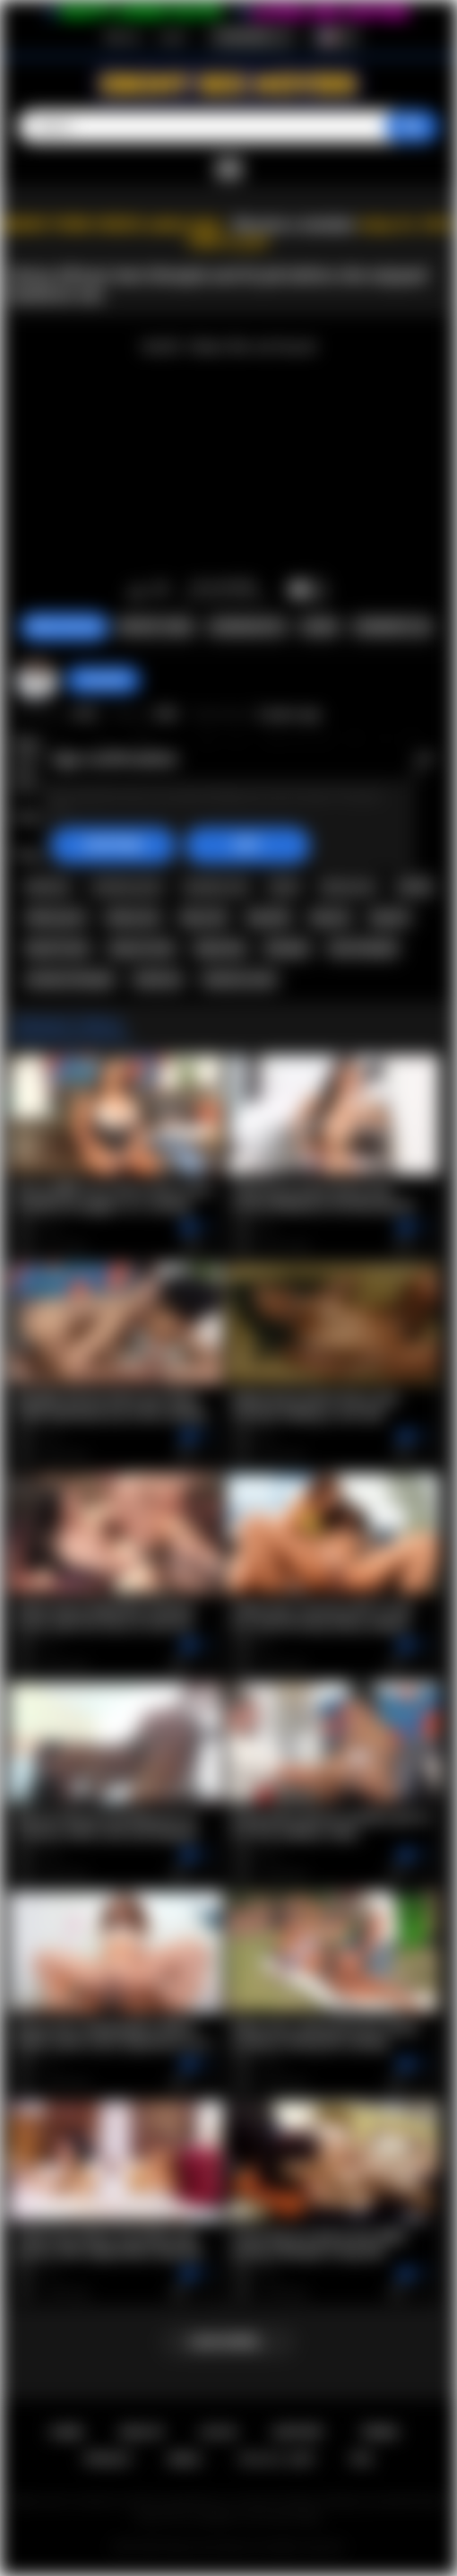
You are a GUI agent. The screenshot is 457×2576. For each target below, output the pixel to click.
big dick (269, 917)
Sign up (122, 36)
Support (298, 2432)
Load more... (229, 2342)
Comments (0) (392, 627)
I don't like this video (160, 591)
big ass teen (142, 948)
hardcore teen (239, 979)
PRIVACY (108, 2459)
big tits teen (58, 948)
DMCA (185, 2459)
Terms (379, 2432)
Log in (172, 36)
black (284, 886)
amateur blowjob (70, 979)
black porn (348, 886)
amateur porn (127, 886)
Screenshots (248, 627)
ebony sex (133, 917)
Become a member (294, 224)
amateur (49, 886)
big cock (203, 917)
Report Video (155, 627)
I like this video (136, 591)
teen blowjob (363, 948)
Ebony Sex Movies (210, 2547)
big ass (330, 917)
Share (319, 627)
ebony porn (56, 917)
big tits (389, 917)
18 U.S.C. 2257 (276, 2459)
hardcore (157, 979)
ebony (414, 886)
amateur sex (216, 886)
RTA (362, 2459)
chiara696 (102, 680)
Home (66, 2432)
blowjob (286, 948)
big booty (220, 948)
